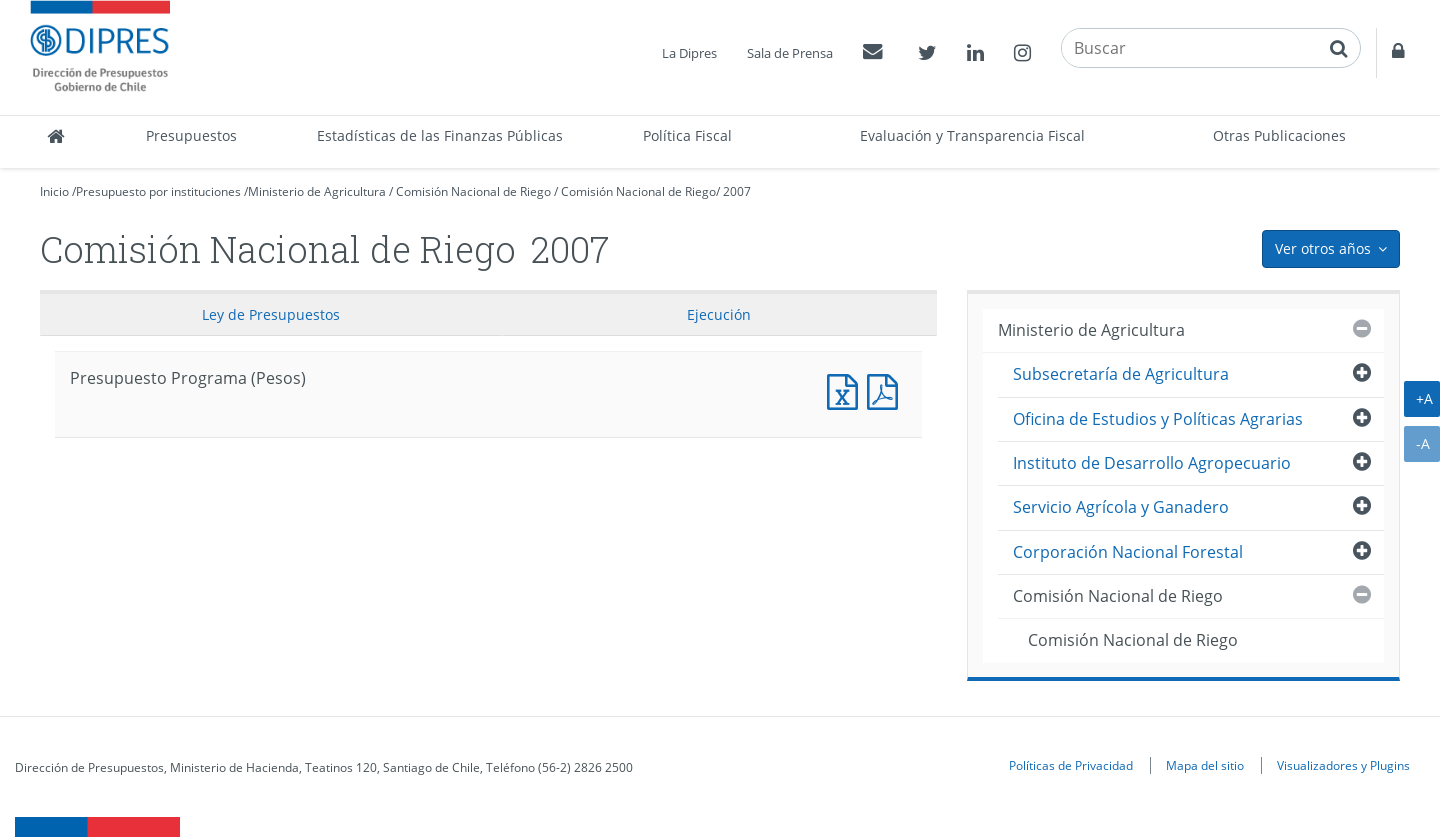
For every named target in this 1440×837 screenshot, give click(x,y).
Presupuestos (191, 135)
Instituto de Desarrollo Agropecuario (1152, 463)
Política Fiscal (687, 135)
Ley (271, 314)
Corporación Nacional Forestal (1128, 552)
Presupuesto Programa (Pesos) (847, 389)
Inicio (54, 191)
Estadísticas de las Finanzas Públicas (440, 135)
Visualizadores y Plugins (1343, 765)
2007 (737, 191)
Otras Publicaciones (1279, 135)
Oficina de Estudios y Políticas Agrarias (1158, 419)
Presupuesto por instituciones (158, 191)
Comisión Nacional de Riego (473, 191)
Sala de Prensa (790, 53)
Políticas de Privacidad (1071, 765)
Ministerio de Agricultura (317, 191)
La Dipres (689, 53)
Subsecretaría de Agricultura (1121, 374)
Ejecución (719, 314)
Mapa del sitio (1205, 765)
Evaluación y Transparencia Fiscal (972, 135)
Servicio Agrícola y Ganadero (1121, 507)
